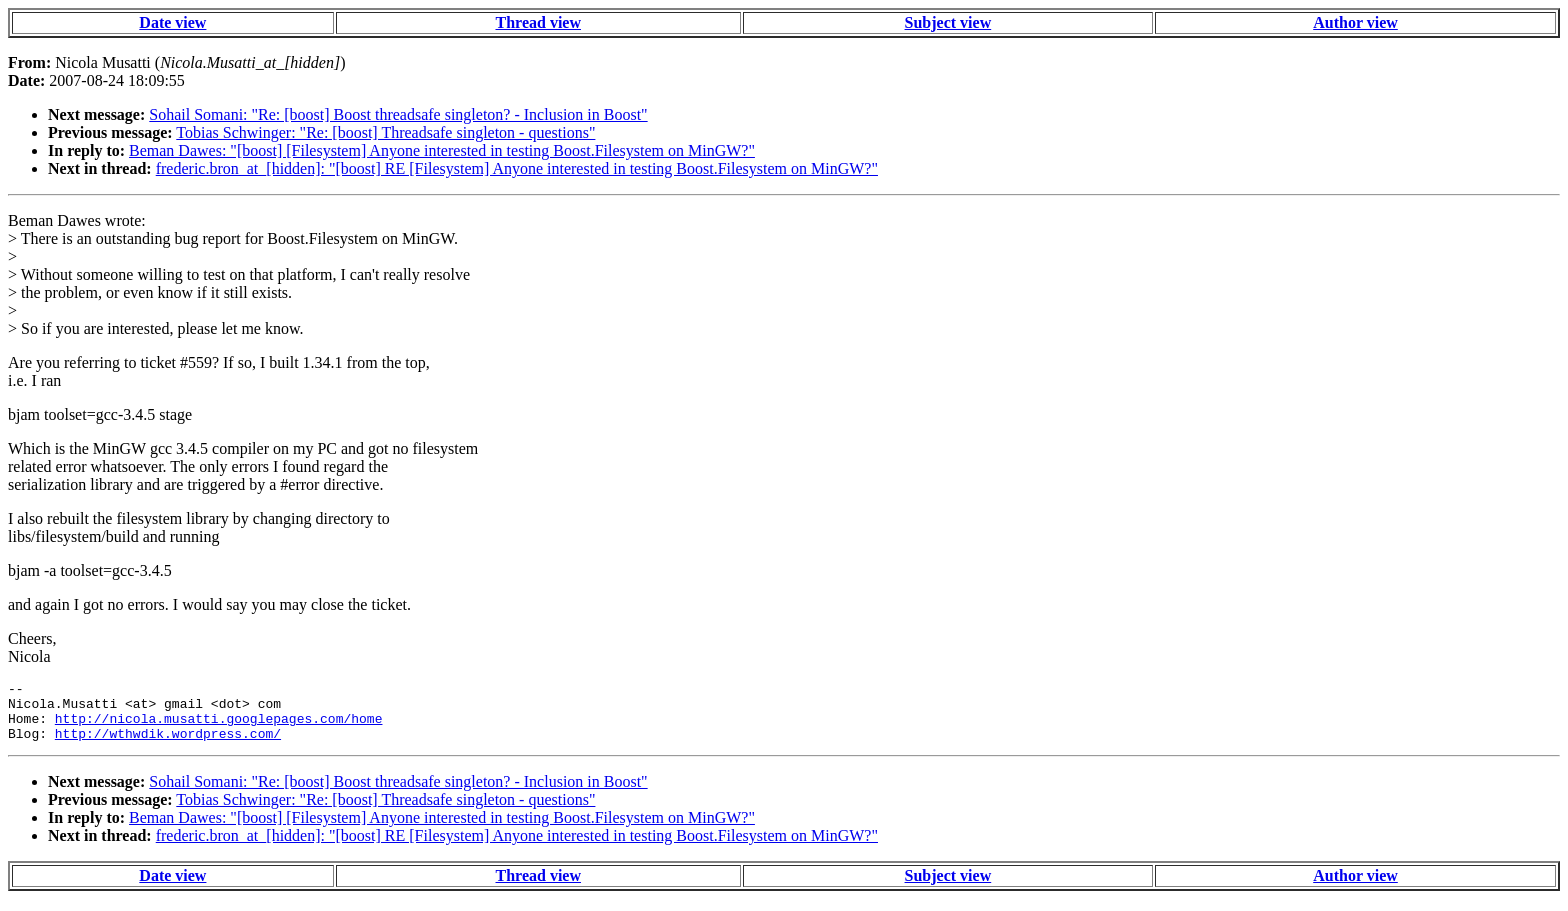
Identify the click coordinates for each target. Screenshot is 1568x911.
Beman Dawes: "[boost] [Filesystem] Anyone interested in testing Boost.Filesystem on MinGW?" (442, 150)
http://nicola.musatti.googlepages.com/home (219, 727)
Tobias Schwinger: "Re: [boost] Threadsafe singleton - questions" (385, 132)
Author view (1355, 22)
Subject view (948, 22)
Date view (172, 22)
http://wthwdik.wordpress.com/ (168, 745)
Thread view (538, 22)
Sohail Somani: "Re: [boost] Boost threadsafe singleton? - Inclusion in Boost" (398, 114)
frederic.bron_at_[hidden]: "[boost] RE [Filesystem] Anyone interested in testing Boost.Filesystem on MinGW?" (517, 168)
